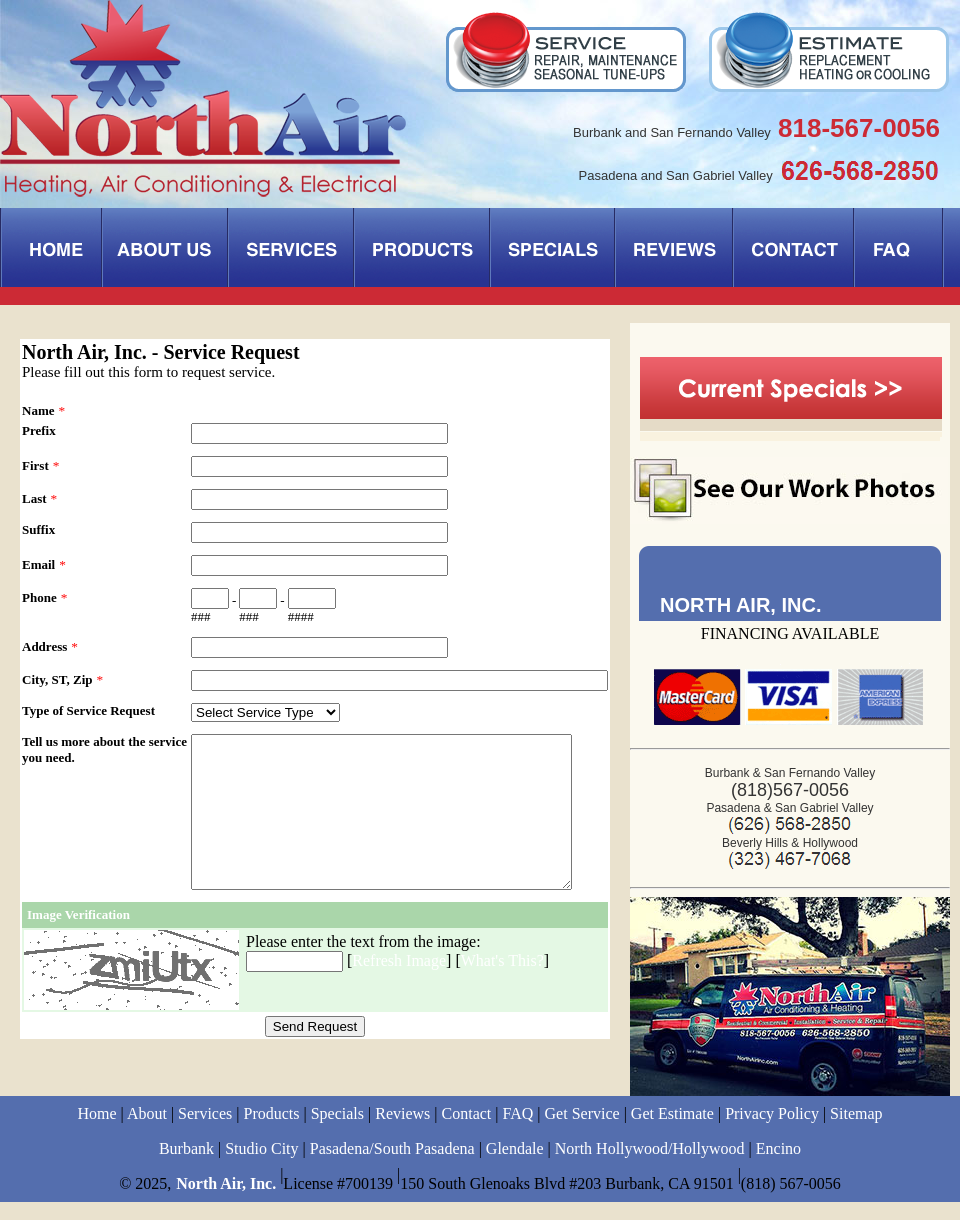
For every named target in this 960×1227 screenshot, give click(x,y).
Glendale (515, 1155)
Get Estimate (672, 1120)
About (147, 1120)
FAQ (518, 1120)
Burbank (186, 1155)
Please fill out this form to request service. (148, 372)
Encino (778, 1155)
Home (96, 1120)
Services (205, 1120)
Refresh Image (399, 990)
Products (272, 1120)
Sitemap (856, 1120)
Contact (467, 1120)
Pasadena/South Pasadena (392, 1155)
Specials (337, 1120)
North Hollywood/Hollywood (650, 1155)
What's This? (502, 990)
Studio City (261, 1155)
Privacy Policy (772, 1120)
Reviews (402, 1120)
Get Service (582, 1120)
